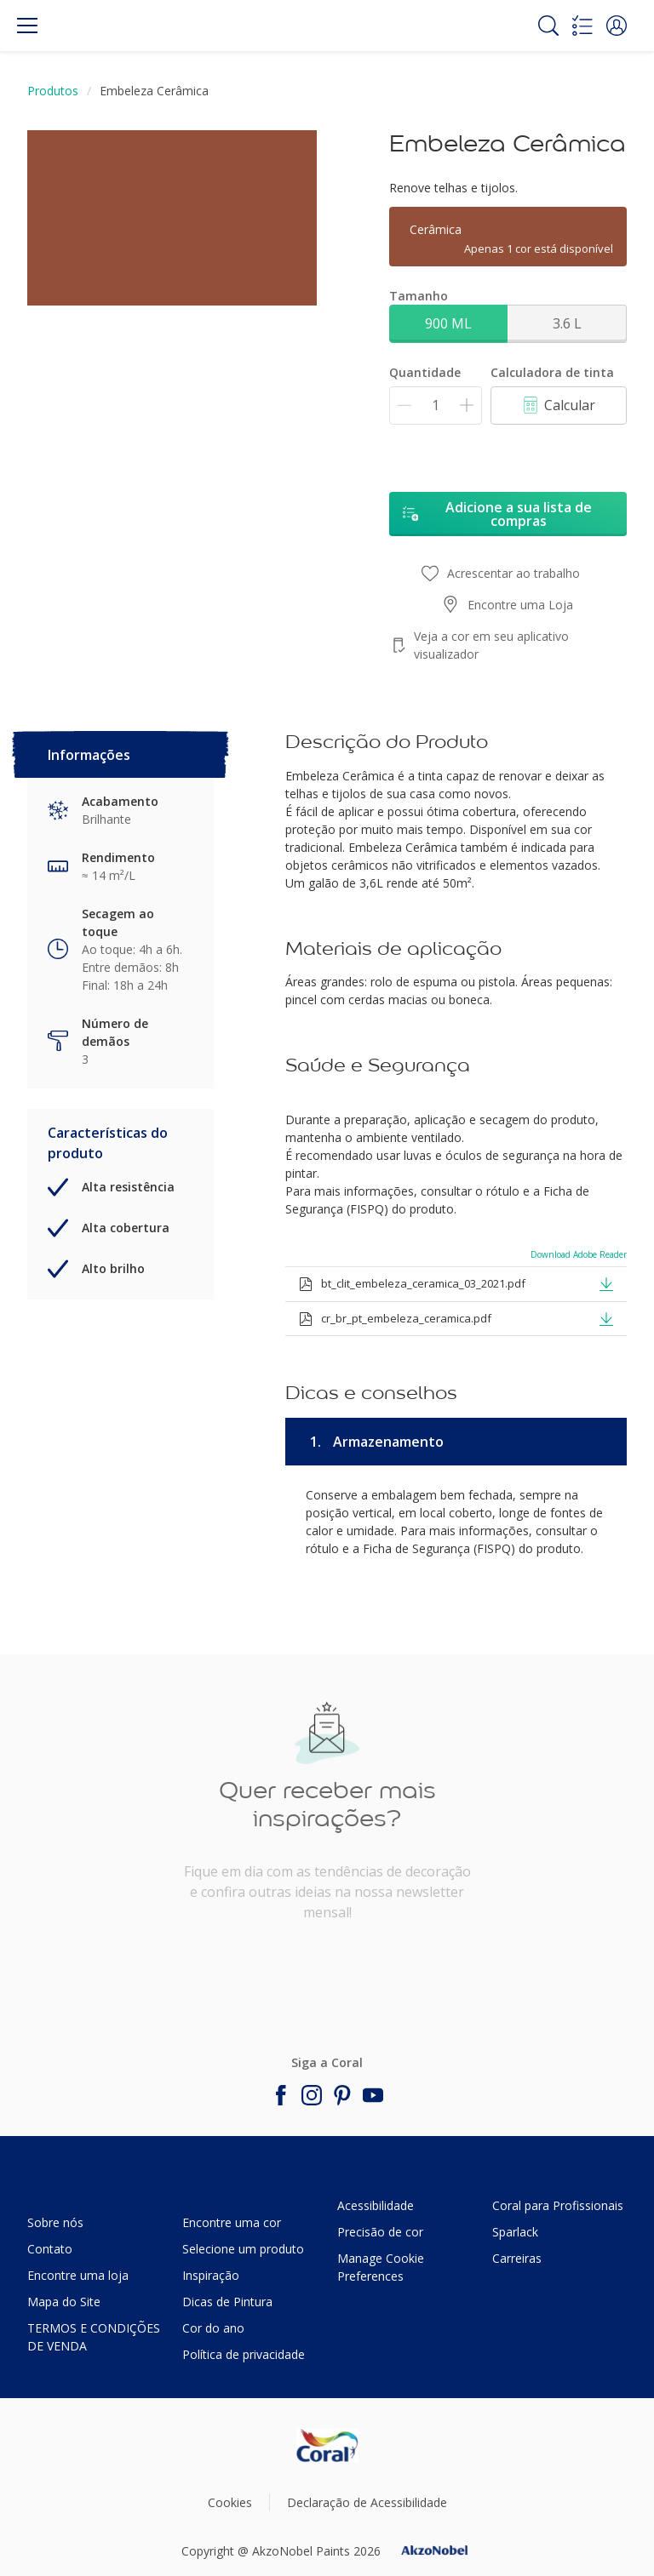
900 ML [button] (448, 323)
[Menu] (27, 25)
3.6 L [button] (567, 323)
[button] (616, 25)
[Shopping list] (582, 25)
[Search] (548, 25)
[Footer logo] (327, 2446)
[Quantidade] (435, 405)
